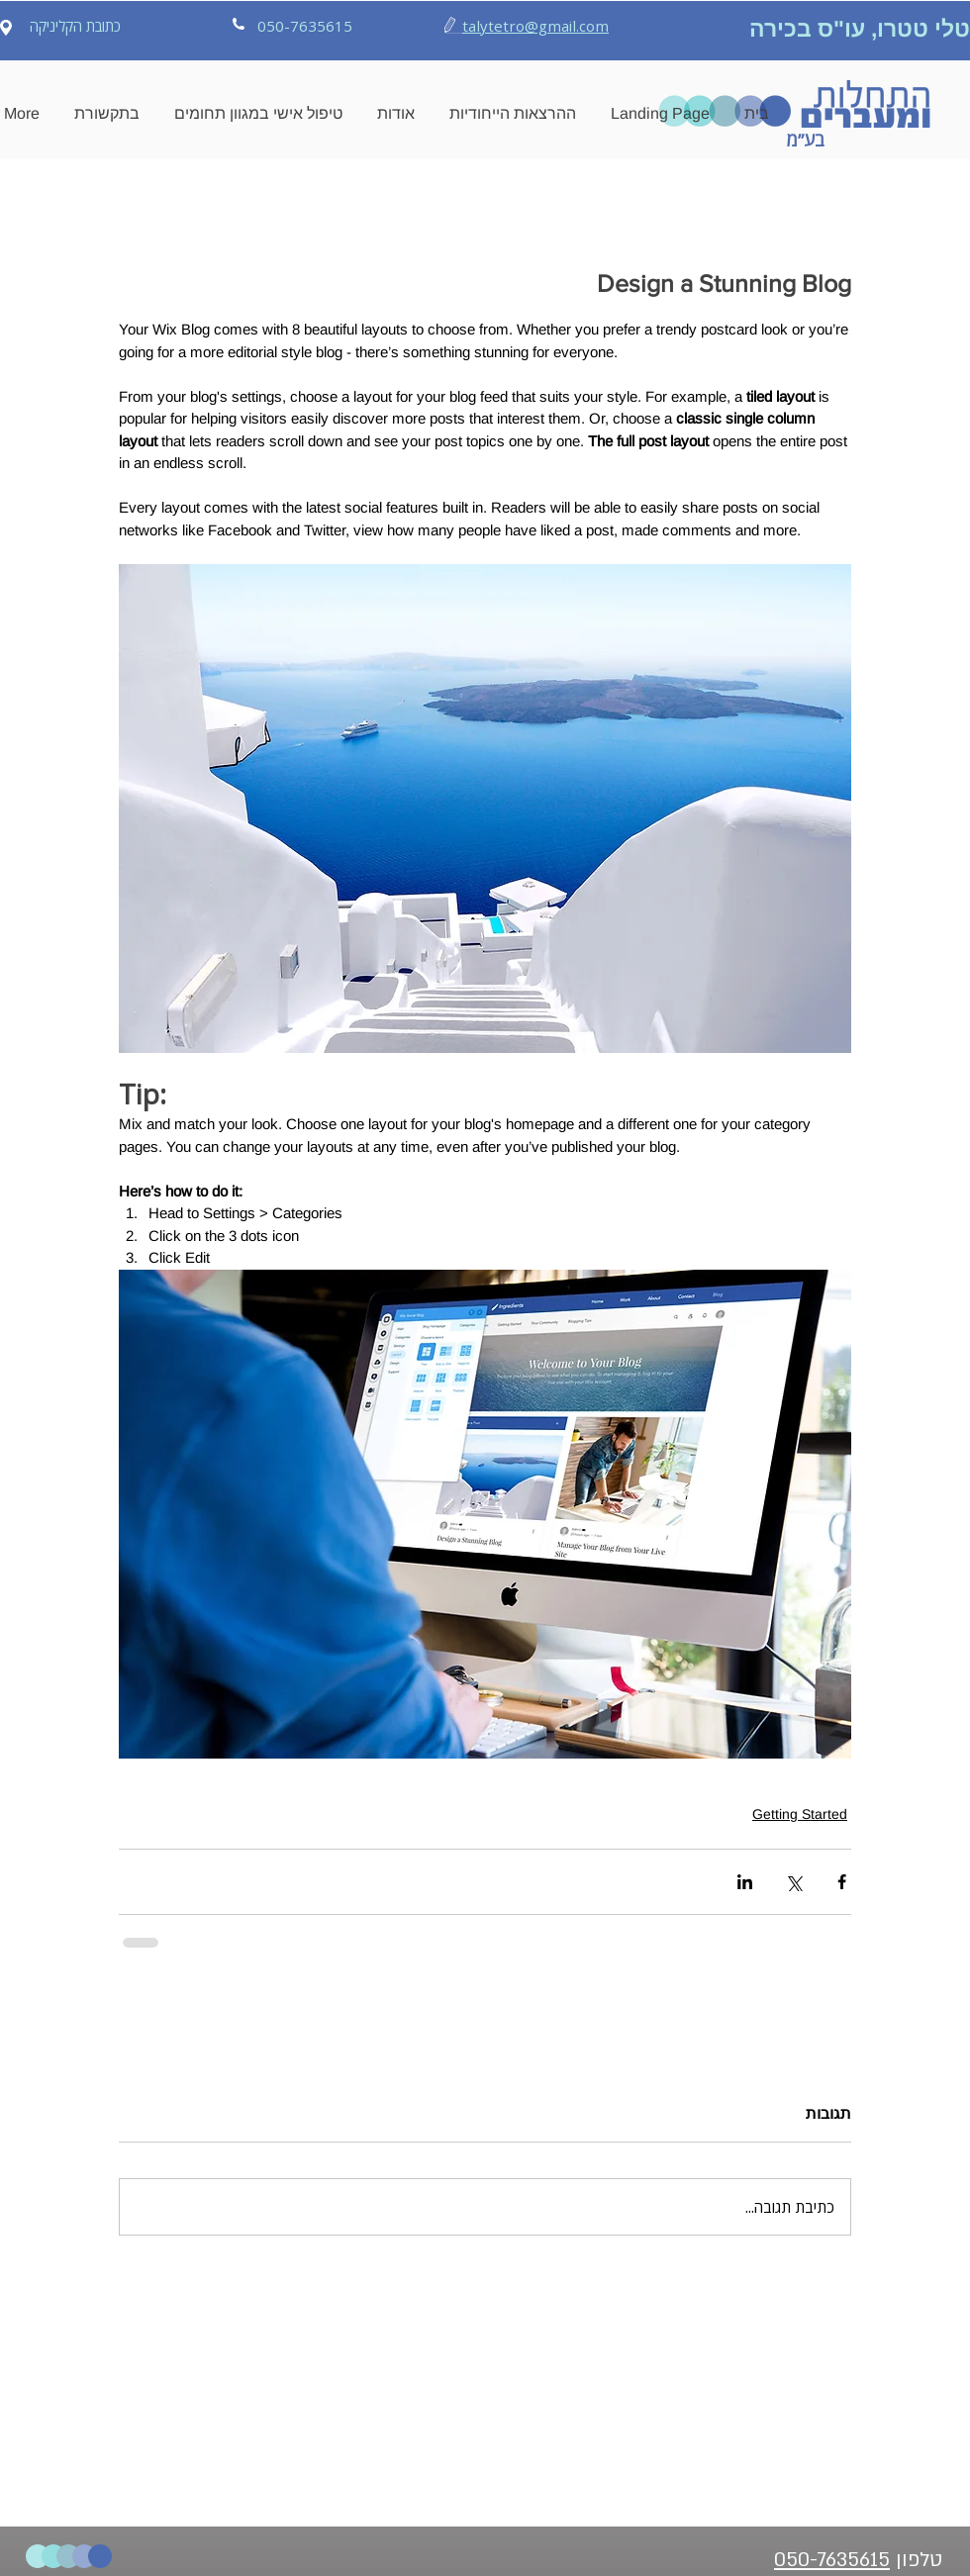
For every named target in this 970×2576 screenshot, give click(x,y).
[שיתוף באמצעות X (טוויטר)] (793, 1881)
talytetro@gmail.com (535, 26)
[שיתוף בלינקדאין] (744, 1881)
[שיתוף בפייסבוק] (841, 1881)
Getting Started (799, 1814)
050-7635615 (832, 2559)
